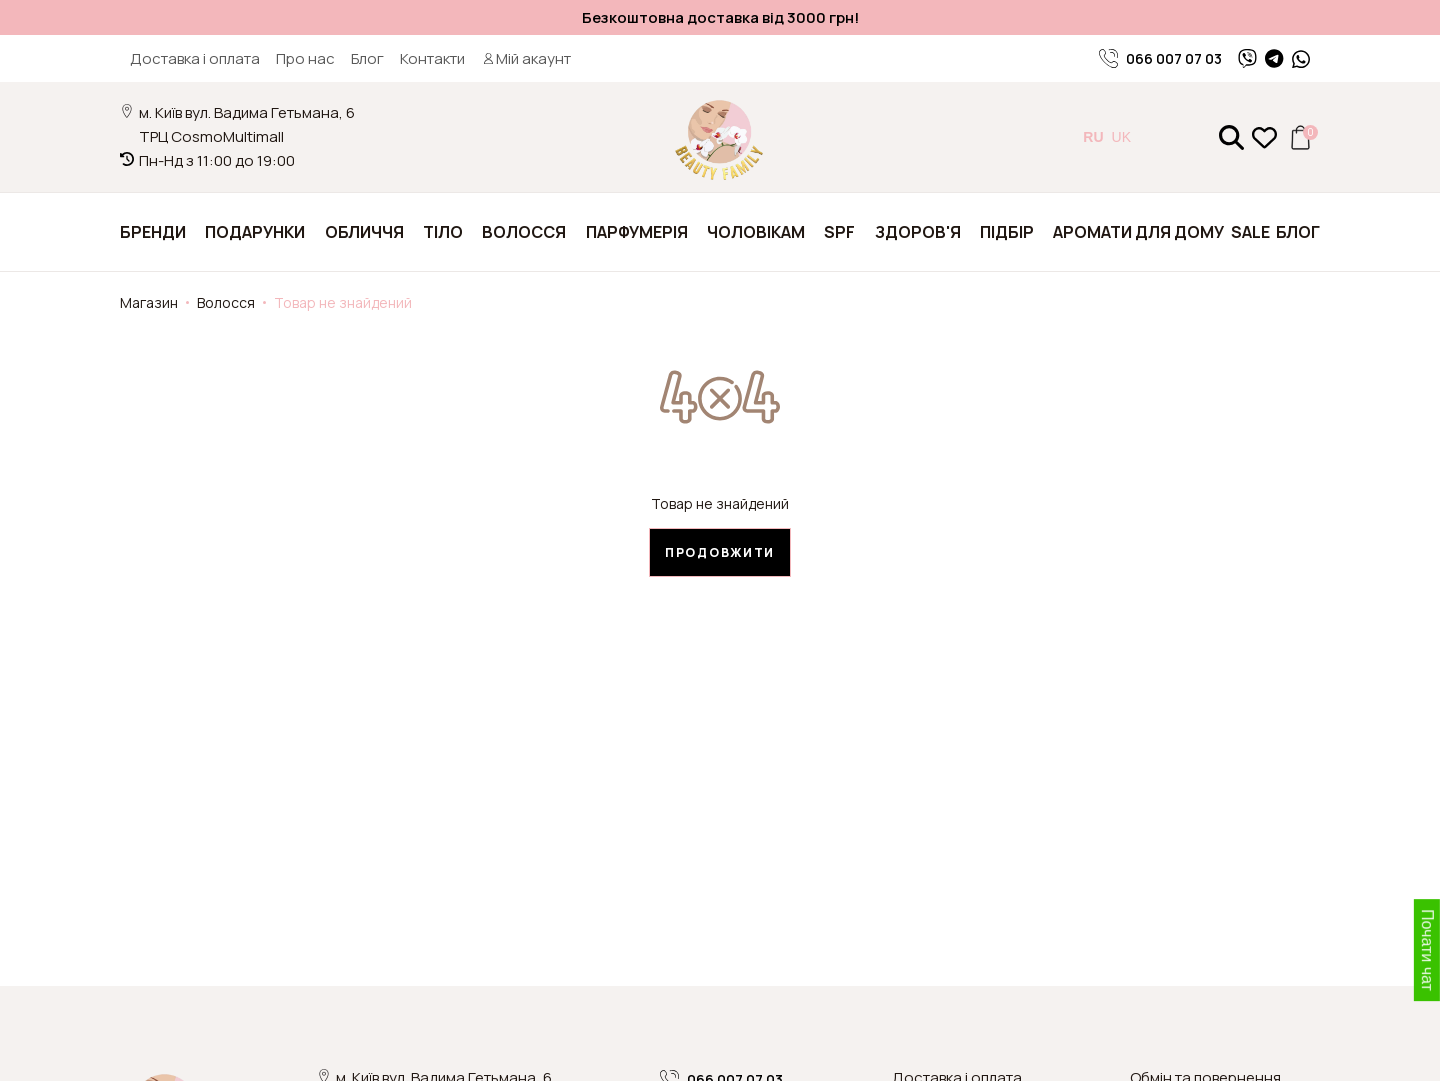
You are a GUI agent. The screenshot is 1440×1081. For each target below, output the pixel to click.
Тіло (443, 232)
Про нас (305, 59)
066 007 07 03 (1160, 58)
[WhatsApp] (1301, 58)
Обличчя (364, 232)
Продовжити (720, 552)
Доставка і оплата (195, 59)
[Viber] (1247, 58)
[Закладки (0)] (1264, 137)
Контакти (432, 59)
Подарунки (255, 232)
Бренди (153, 232)
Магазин (149, 302)
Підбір (1007, 232)
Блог (367, 59)
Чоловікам (756, 232)
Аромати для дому (1138, 232)
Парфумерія (637, 232)
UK (1121, 137)
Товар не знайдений (343, 302)
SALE (1250, 232)
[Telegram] (1274, 58)
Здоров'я (918, 232)
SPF (839, 232)
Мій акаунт (526, 59)
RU (1093, 137)
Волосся (524, 232)
